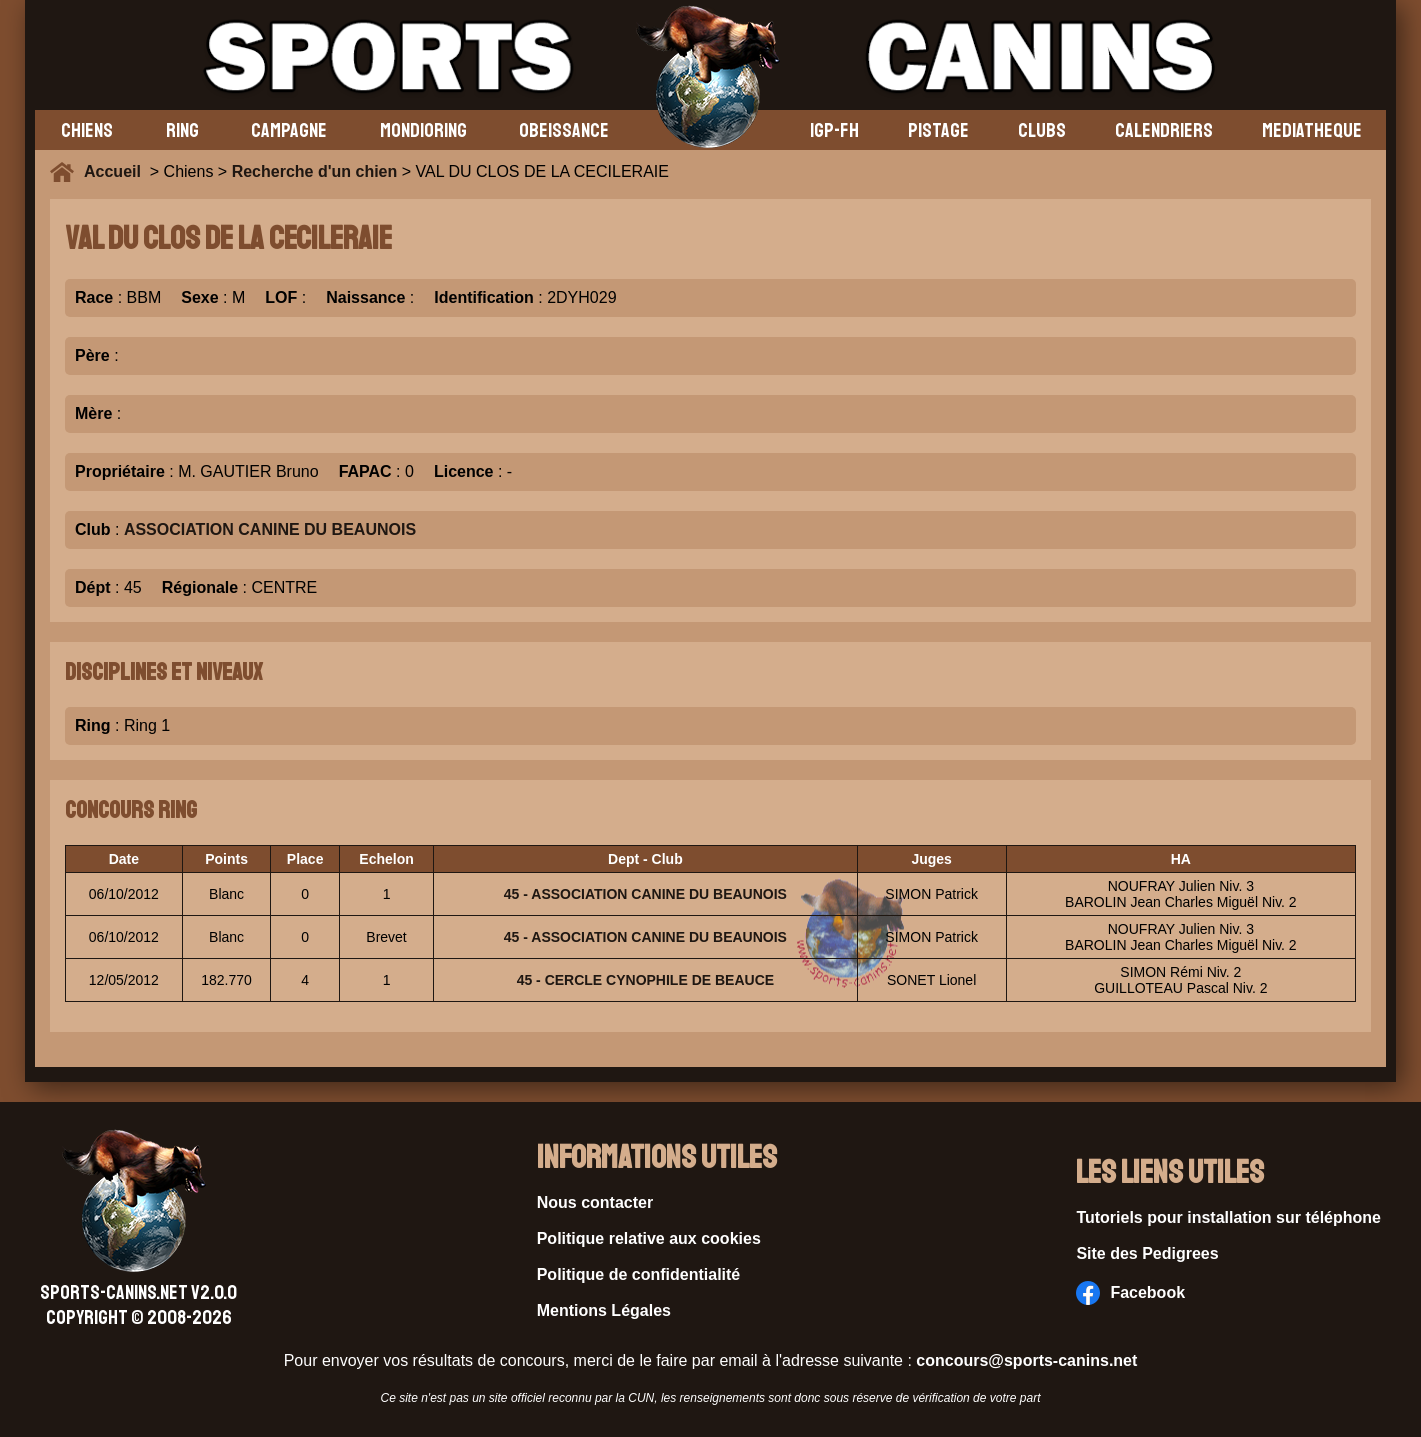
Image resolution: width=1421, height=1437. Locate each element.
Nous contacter (595, 1202)
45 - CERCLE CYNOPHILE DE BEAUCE (645, 980)
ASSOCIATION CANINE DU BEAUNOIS (270, 529)
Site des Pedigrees (1147, 1253)
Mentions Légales (604, 1310)
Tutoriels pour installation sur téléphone (1228, 1217)
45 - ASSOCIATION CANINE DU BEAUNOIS (645, 894)
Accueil (117, 171)
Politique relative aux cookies (649, 1238)
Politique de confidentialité (639, 1274)
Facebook (1130, 1293)
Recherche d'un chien (315, 171)
